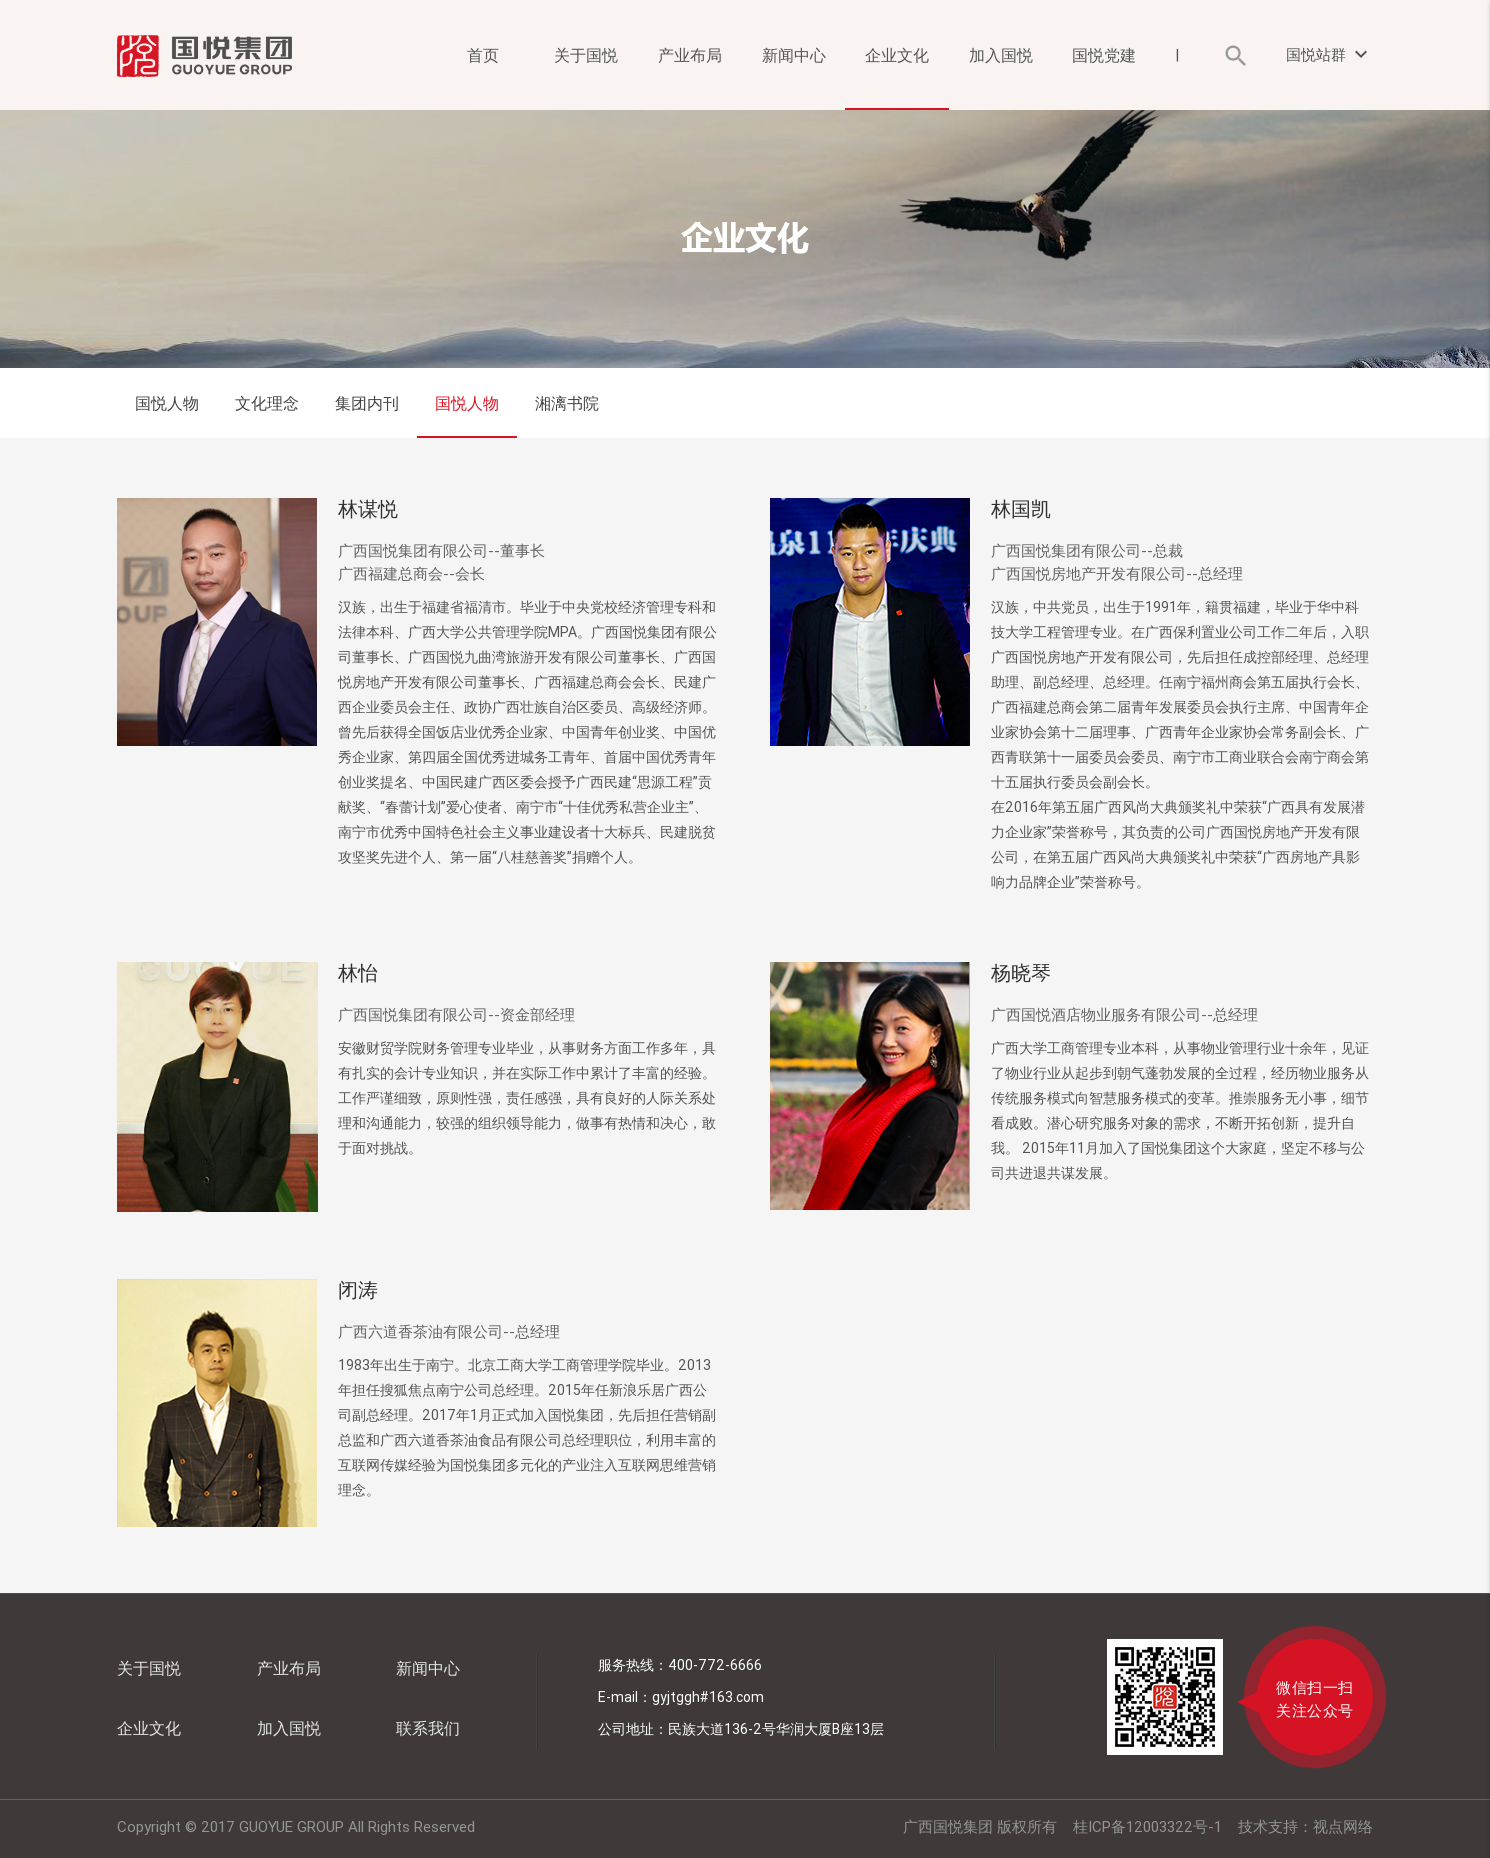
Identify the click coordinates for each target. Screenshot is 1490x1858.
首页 (483, 55)
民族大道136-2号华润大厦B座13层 (776, 1729)
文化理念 (267, 403)
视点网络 (1343, 1826)
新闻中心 (794, 55)
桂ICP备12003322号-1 (1147, 1826)
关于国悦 (586, 55)
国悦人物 (167, 403)
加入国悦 (1001, 55)
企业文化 (897, 55)
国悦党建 (1104, 55)
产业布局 (690, 55)
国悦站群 (1329, 54)
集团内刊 (367, 403)
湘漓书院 (567, 403)
